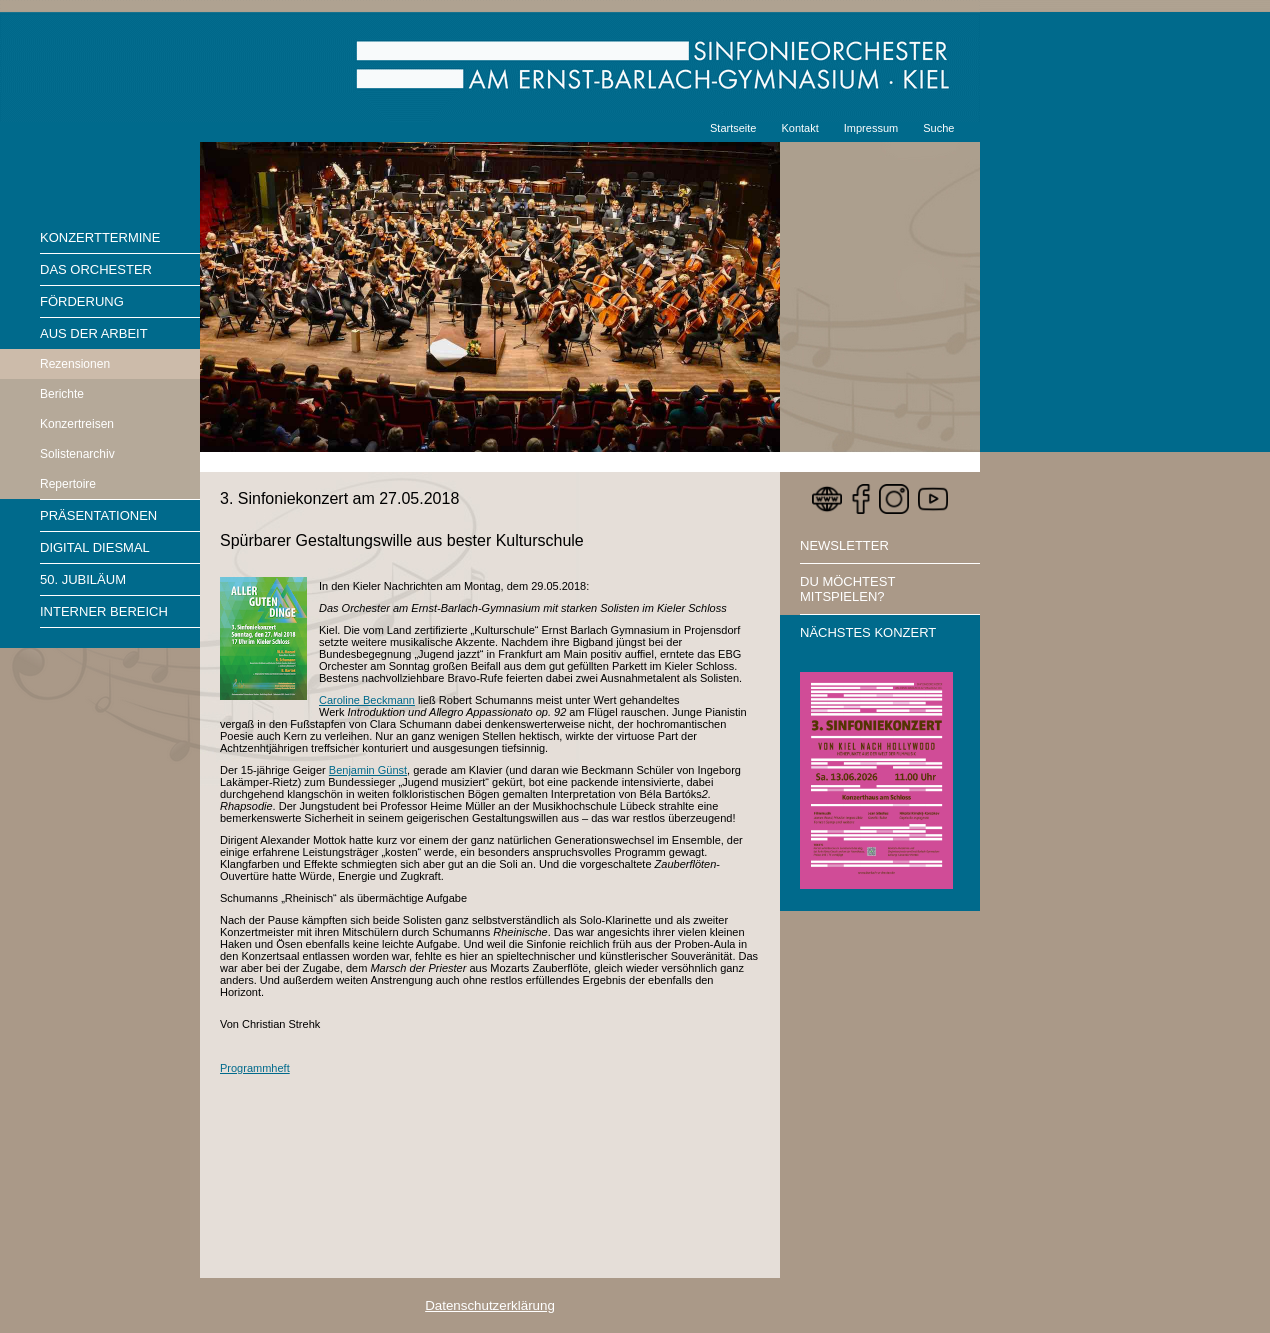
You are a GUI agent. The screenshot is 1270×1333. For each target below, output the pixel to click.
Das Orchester (96, 269)
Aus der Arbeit (94, 333)
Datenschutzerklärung (490, 1305)
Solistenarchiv (77, 454)
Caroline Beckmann (367, 700)
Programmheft (255, 1068)
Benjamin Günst (368, 770)
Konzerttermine (100, 237)
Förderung (82, 301)
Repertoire (68, 484)
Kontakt (799, 128)
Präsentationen (98, 515)
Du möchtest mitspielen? (847, 589)
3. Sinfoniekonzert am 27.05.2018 (339, 498)
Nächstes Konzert (868, 632)
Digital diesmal (95, 547)
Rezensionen (75, 364)
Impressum (871, 128)
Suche (938, 128)
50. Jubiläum (83, 579)
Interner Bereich (104, 611)
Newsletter (844, 545)
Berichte (62, 394)
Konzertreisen (77, 424)
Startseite (733, 128)
